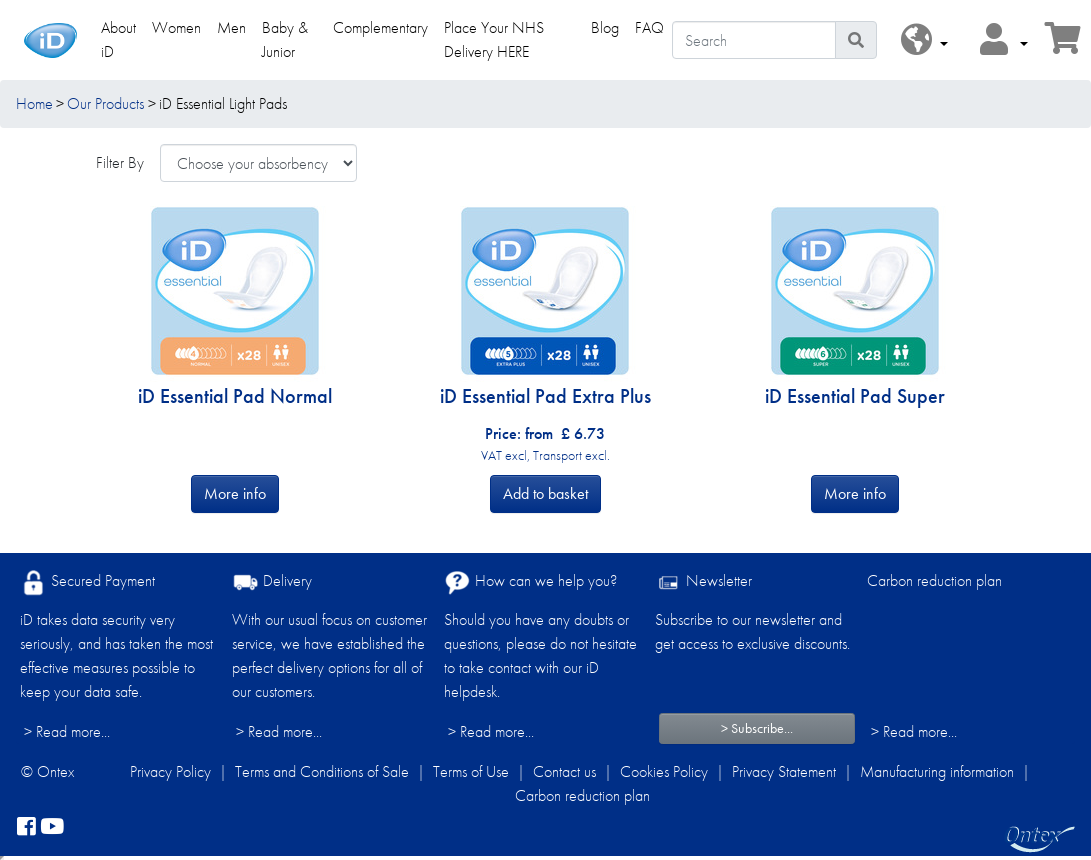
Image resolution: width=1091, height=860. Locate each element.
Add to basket (545, 493)
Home (34, 103)
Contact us (564, 771)
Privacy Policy (170, 771)
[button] (924, 40)
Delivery (272, 582)
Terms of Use (471, 771)
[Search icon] (856, 40)
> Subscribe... (757, 728)
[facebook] (26, 828)
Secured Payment (87, 582)
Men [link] (231, 27)
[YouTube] (52, 828)
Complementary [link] (380, 27)
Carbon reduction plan (934, 580)
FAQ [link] (649, 27)
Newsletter (703, 582)
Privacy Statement (784, 771)
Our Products (105, 103)
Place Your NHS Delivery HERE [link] (494, 39)
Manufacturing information (937, 771)
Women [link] (176, 27)
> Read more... (67, 731)
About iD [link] (118, 39)
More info (235, 493)
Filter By (120, 162)
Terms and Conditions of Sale (322, 771)
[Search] (754, 40)
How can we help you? (530, 582)
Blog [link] (605, 27)
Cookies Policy (664, 771)
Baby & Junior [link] (285, 39)
